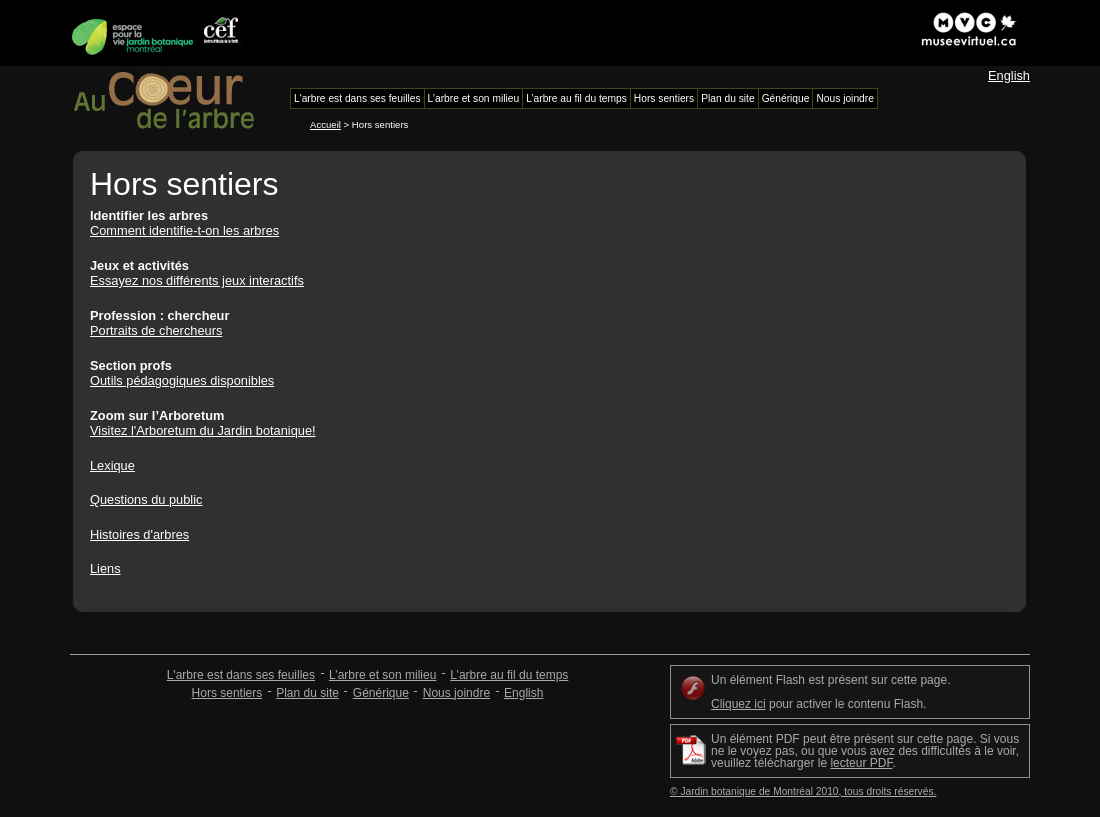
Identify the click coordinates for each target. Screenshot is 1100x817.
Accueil (325, 124)
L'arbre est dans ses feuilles (241, 675)
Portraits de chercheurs (156, 330)
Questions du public (146, 499)
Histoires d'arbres (139, 534)
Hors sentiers (227, 693)
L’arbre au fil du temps (509, 675)
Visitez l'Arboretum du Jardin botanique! (203, 430)
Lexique (112, 465)
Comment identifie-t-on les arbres (184, 230)
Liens (105, 568)
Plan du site (307, 693)
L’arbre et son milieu (382, 675)
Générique (381, 693)
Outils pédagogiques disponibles (182, 380)
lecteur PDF (861, 763)
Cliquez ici (738, 704)
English (1009, 75)
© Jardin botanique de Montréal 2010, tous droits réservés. (803, 791)
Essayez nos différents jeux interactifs (197, 280)
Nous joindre (456, 693)
